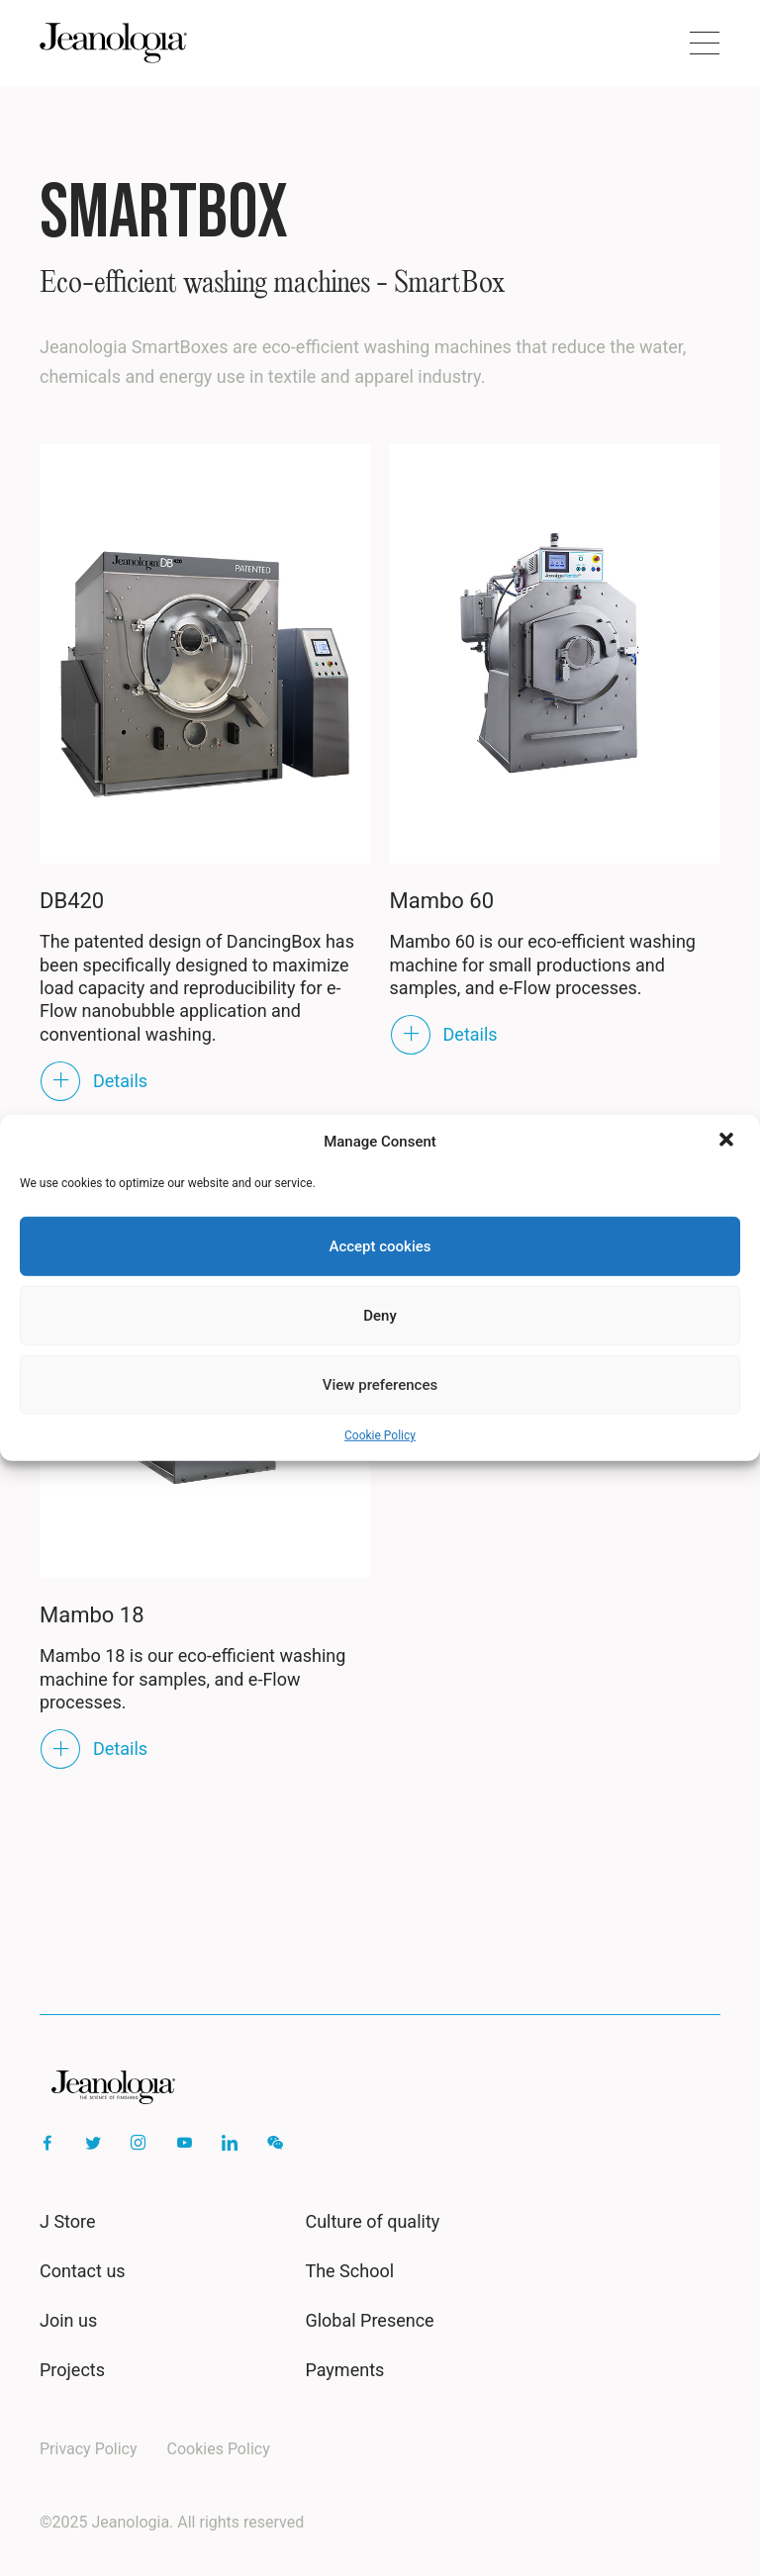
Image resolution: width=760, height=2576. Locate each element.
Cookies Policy (218, 2448)
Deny (380, 1316)
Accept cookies (379, 1246)
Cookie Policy (380, 1435)
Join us (68, 2320)
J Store (68, 2221)
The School (349, 2270)
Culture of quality (372, 2221)
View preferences (380, 1385)
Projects (72, 2369)
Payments (344, 2369)
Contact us (83, 2270)
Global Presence (369, 2320)
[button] (728, 1141)
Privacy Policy (89, 2448)
